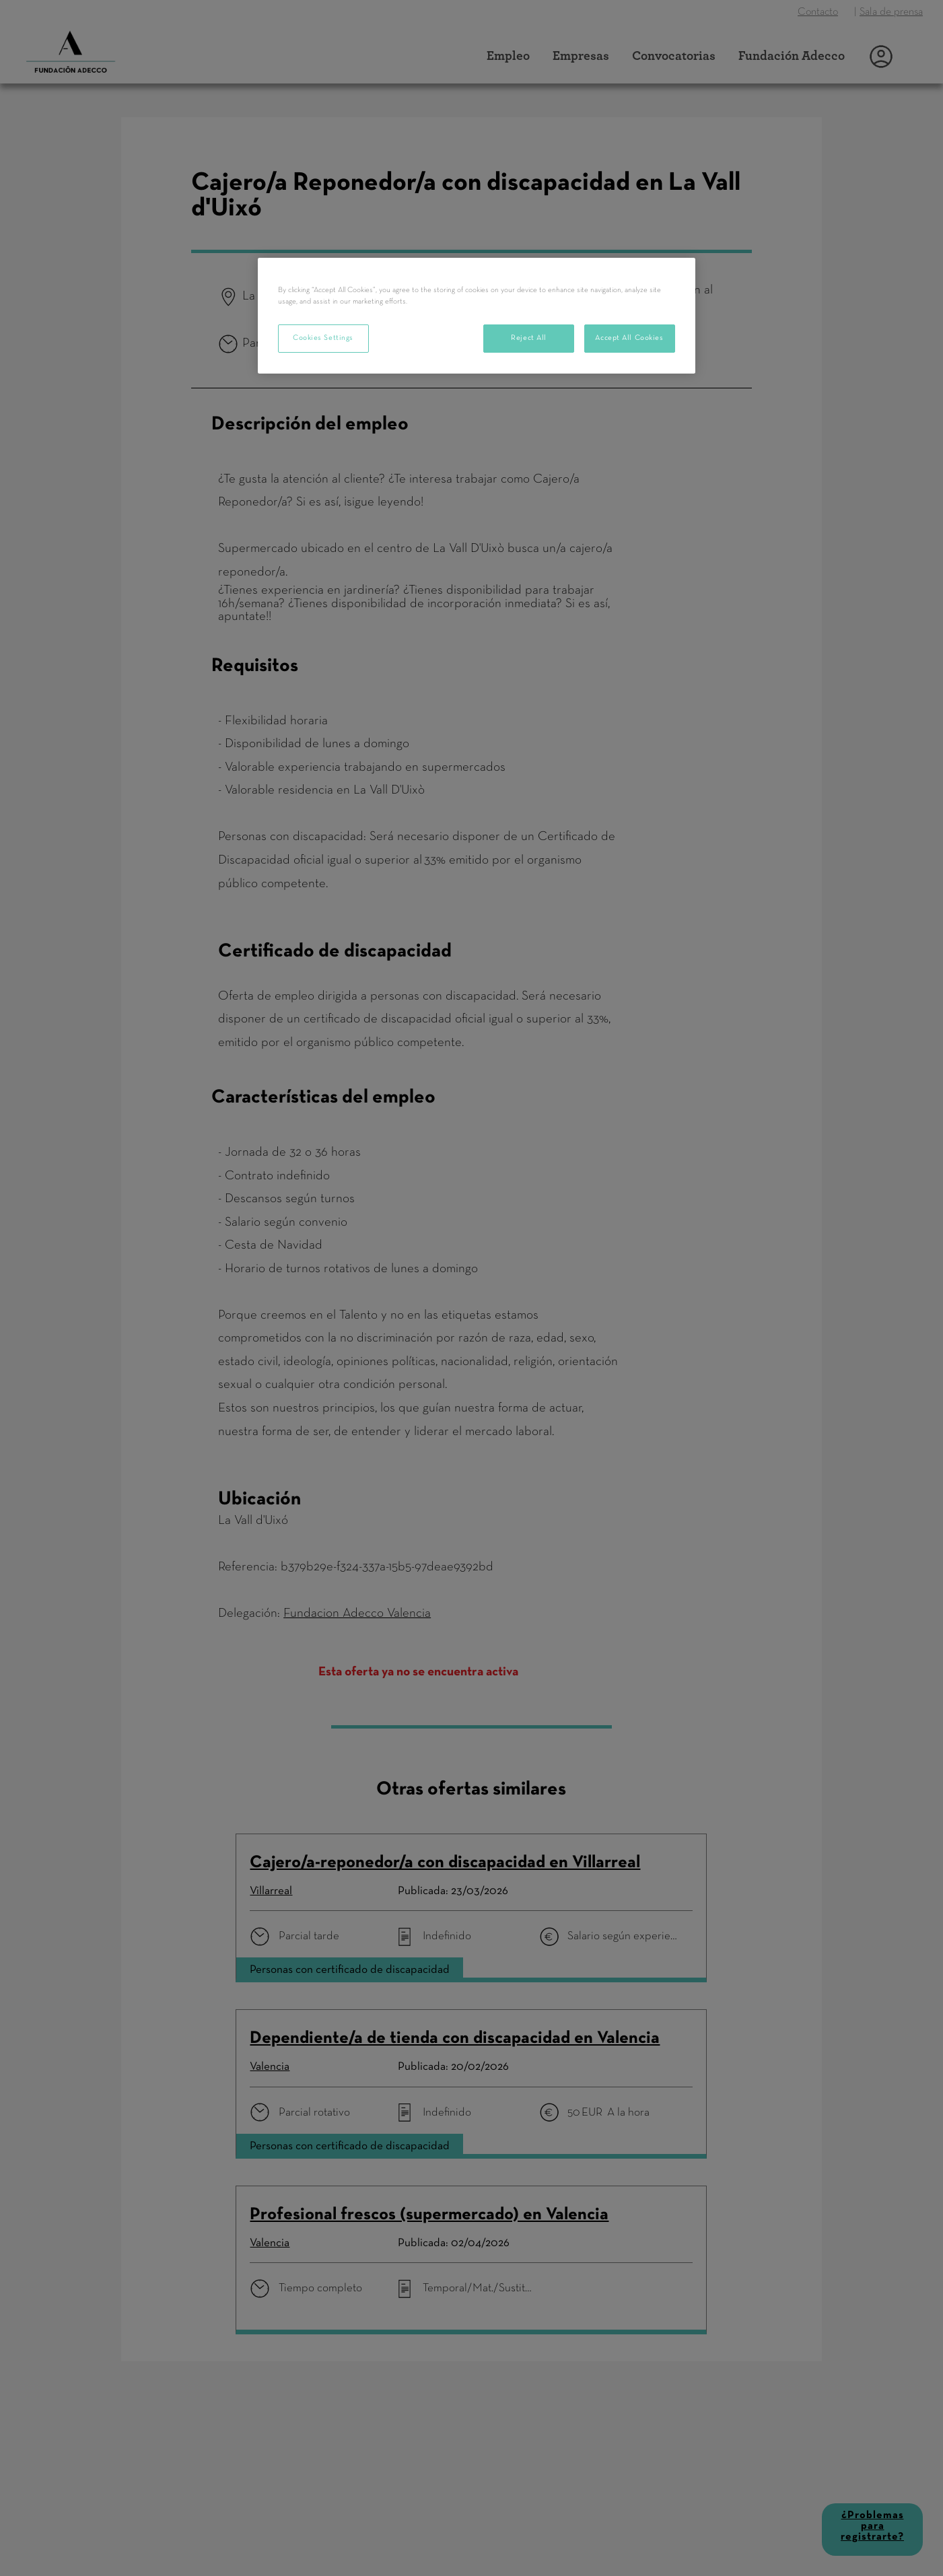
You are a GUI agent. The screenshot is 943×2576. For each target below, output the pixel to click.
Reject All (529, 338)
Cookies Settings (323, 338)
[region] (476, 316)
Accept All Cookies (629, 338)
